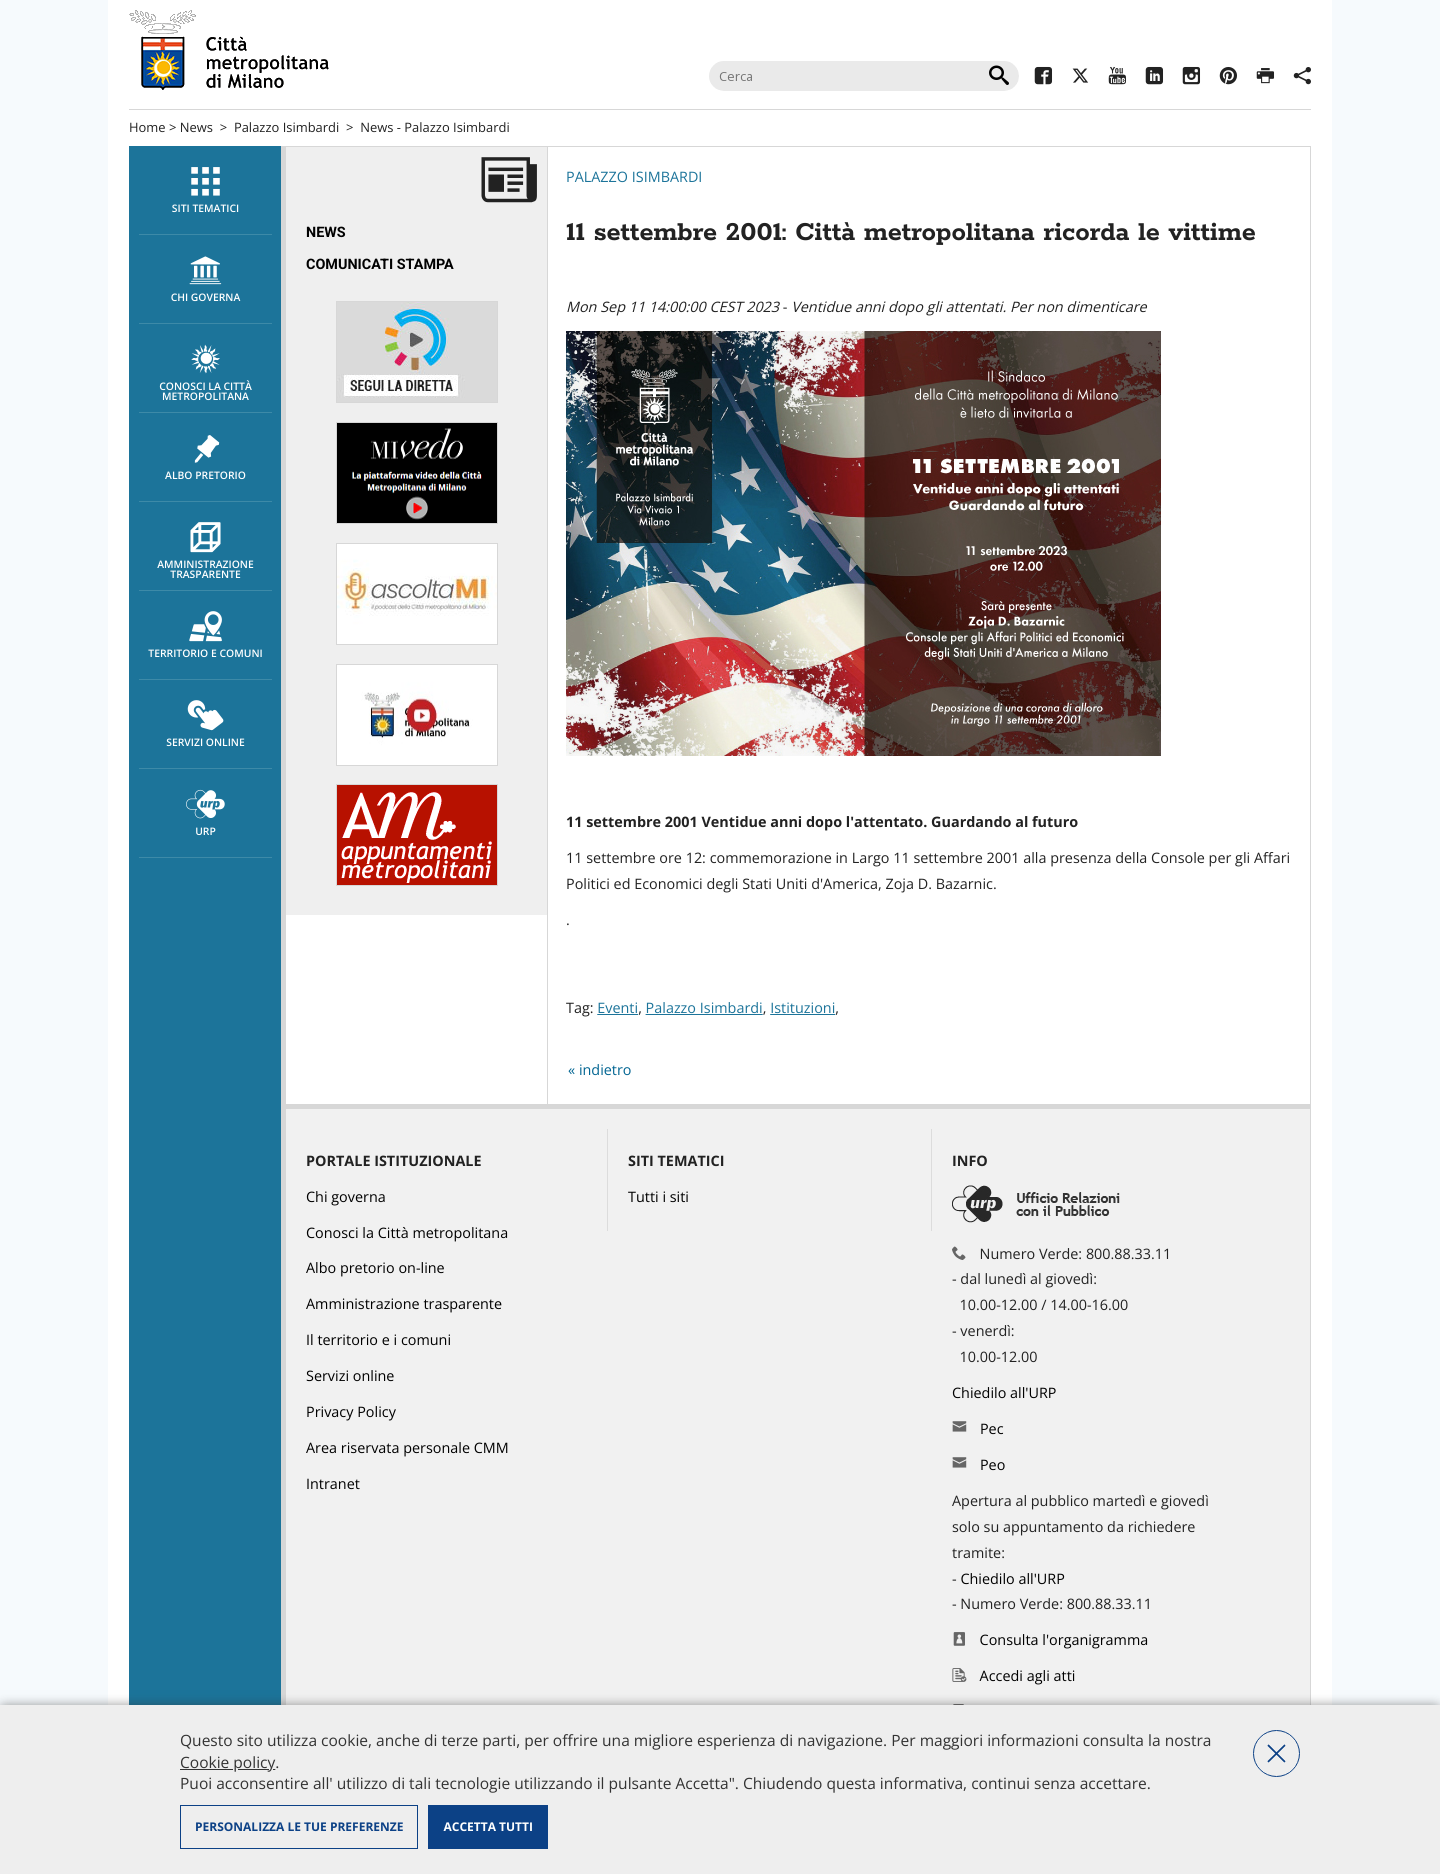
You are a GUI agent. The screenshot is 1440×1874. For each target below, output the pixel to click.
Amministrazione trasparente (205, 552)
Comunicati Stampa (380, 264)
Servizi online (205, 725)
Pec (992, 1429)
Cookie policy (227, 1762)
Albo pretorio (205, 458)
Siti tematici (205, 191)
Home (147, 127)
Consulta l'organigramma (1064, 1640)
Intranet (333, 1484)
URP (205, 814)
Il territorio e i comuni (378, 1340)
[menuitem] (205, 190)
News (196, 127)
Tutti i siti (658, 1197)
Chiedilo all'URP (1006, 1393)
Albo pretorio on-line (375, 1268)
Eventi (617, 1008)
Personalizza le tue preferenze (299, 1826)
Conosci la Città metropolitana (205, 374)
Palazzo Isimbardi (286, 127)
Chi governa (346, 1197)
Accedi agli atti (1028, 1676)
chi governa (205, 280)
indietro (605, 1070)
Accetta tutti (487, 1826)
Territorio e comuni (205, 636)
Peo (992, 1465)
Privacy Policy (351, 1412)
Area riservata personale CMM (407, 1448)
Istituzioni (802, 1008)
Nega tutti (1276, 1753)
